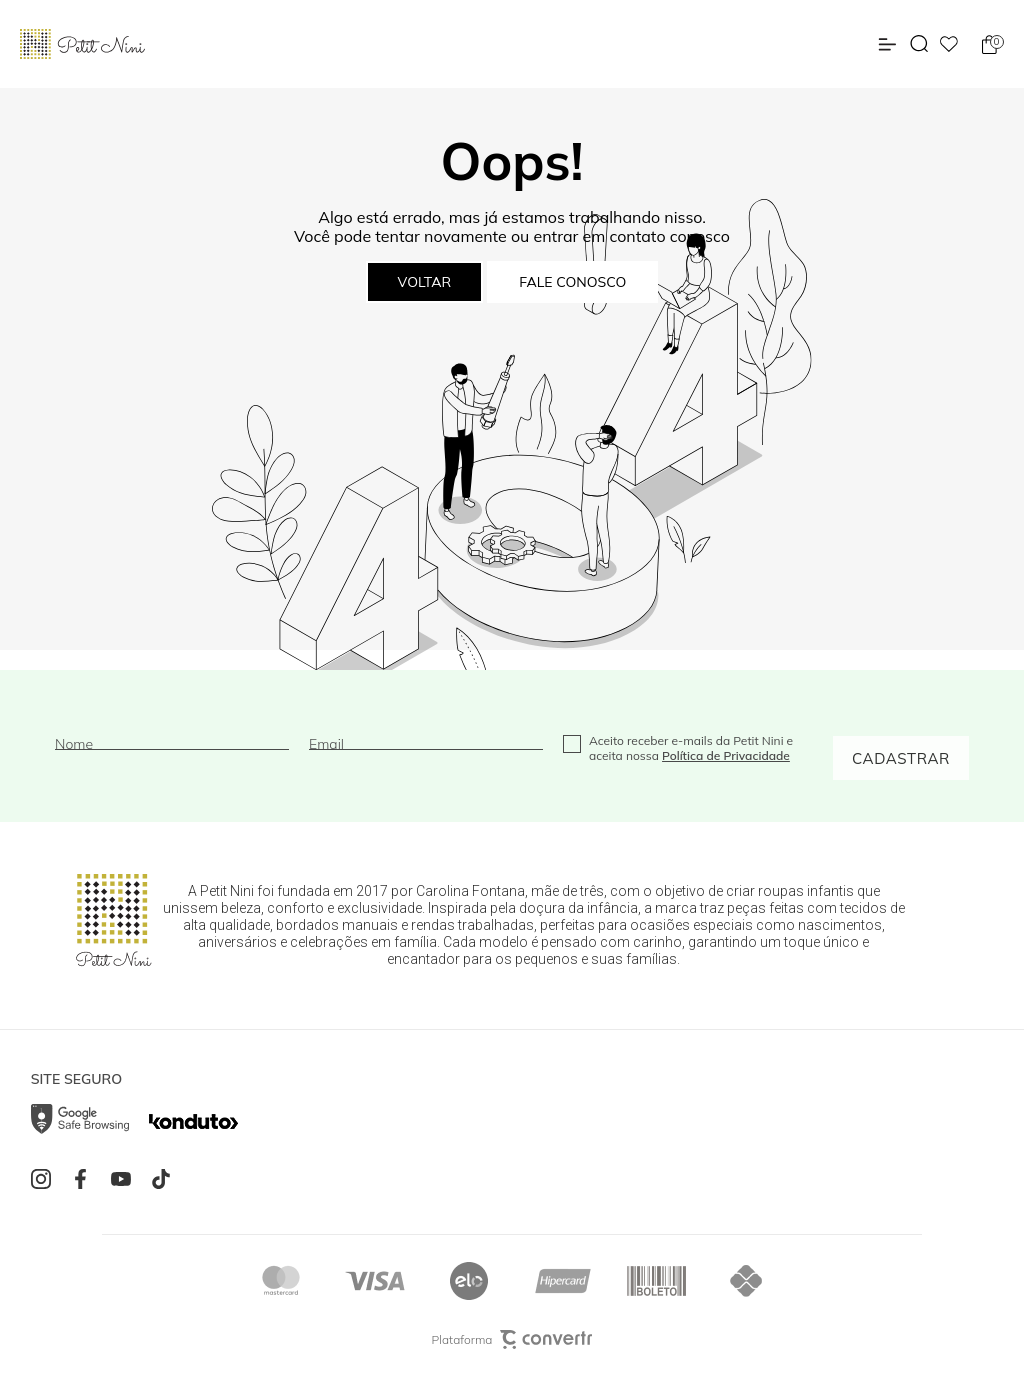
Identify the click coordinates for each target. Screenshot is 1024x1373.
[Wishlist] (949, 44)
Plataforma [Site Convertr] (512, 1339)
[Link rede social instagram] (46, 1179)
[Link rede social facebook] (86, 1179)
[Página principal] (82, 44)
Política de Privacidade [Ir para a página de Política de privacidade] (726, 755)
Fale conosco (572, 282)
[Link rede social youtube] (126, 1179)
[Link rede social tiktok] (166, 1179)
